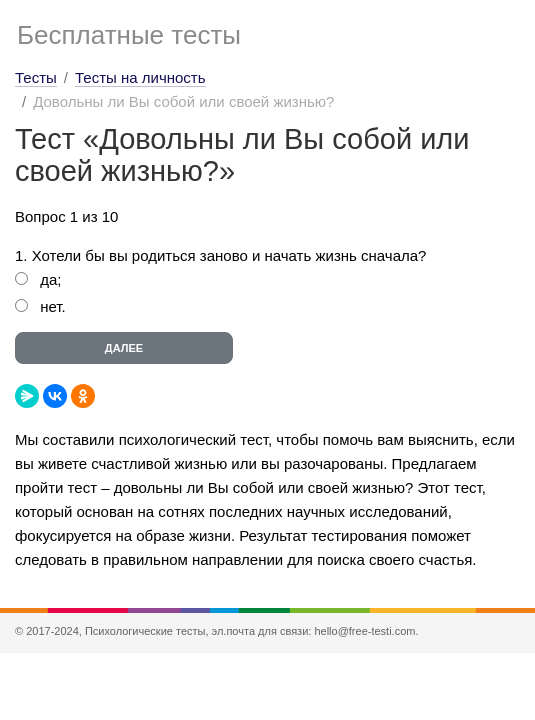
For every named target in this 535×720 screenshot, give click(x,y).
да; (50, 279)
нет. (53, 306)
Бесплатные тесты (129, 35)
